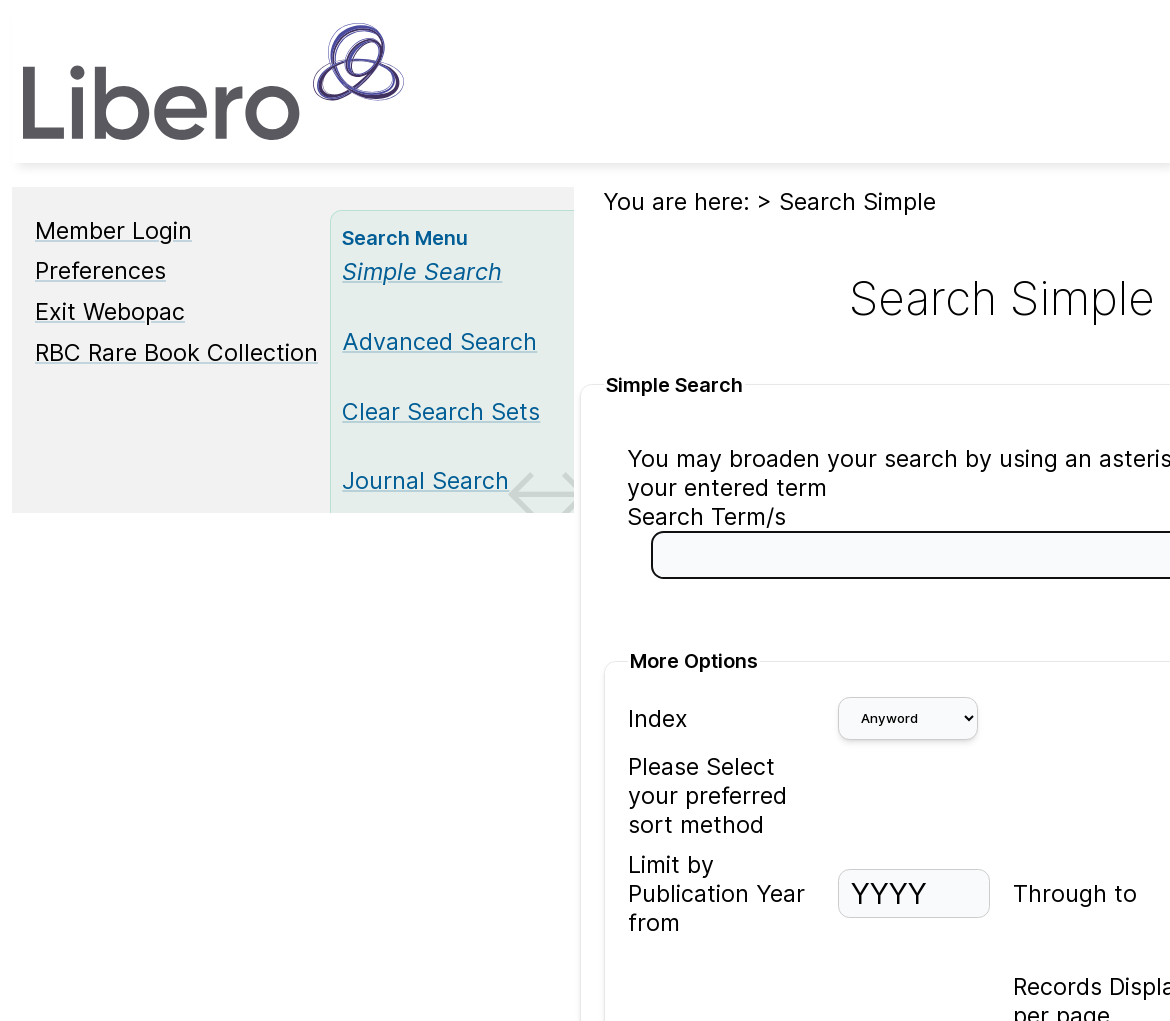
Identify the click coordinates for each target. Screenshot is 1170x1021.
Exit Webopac (110, 311)
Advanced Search (439, 341)
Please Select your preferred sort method (707, 795)
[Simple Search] (422, 271)
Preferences (100, 270)
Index (658, 718)
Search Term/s (706, 516)
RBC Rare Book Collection (176, 352)
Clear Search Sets (441, 411)
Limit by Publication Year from (716, 893)
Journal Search (425, 480)
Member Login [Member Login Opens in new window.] (113, 230)
